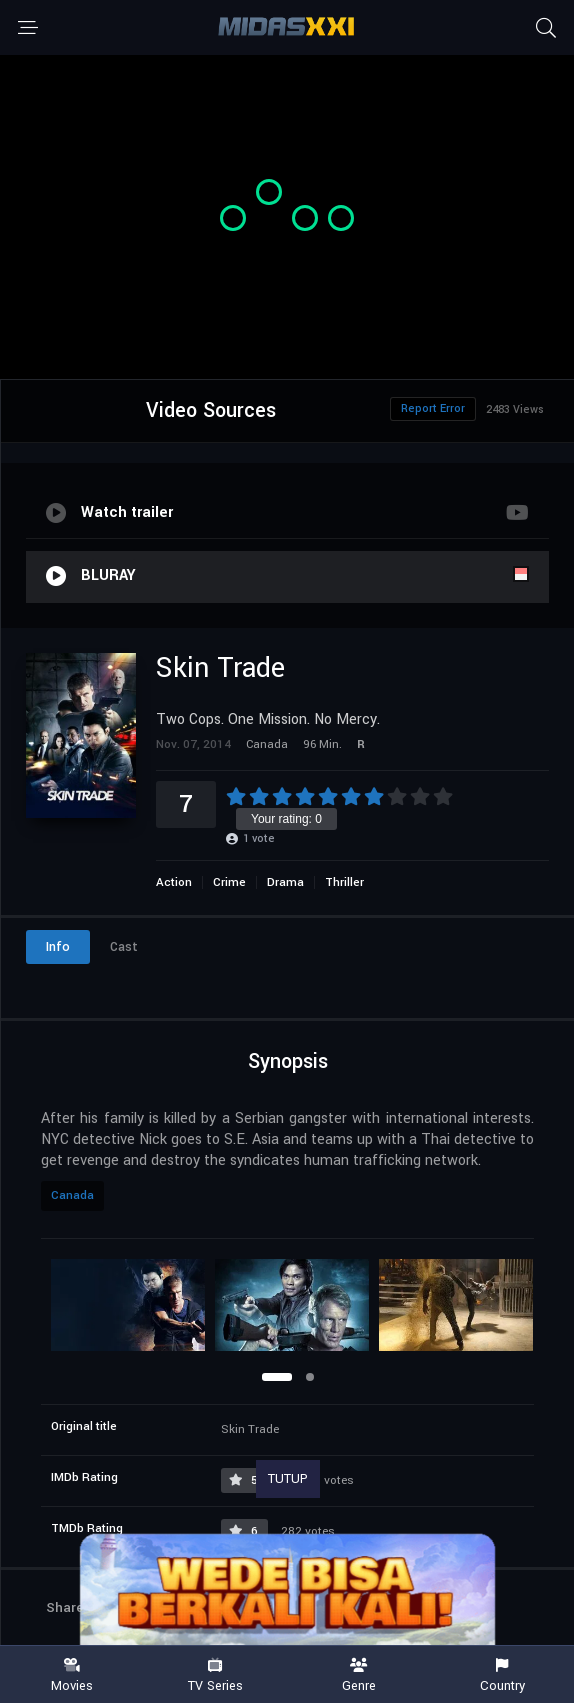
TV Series (216, 1675)
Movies (72, 1675)
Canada (72, 1195)
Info (58, 947)
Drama (285, 882)
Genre (359, 1675)
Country (503, 1675)
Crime (229, 882)
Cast (124, 947)
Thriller (344, 882)
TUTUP (288, 1479)
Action (174, 882)
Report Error (433, 408)
